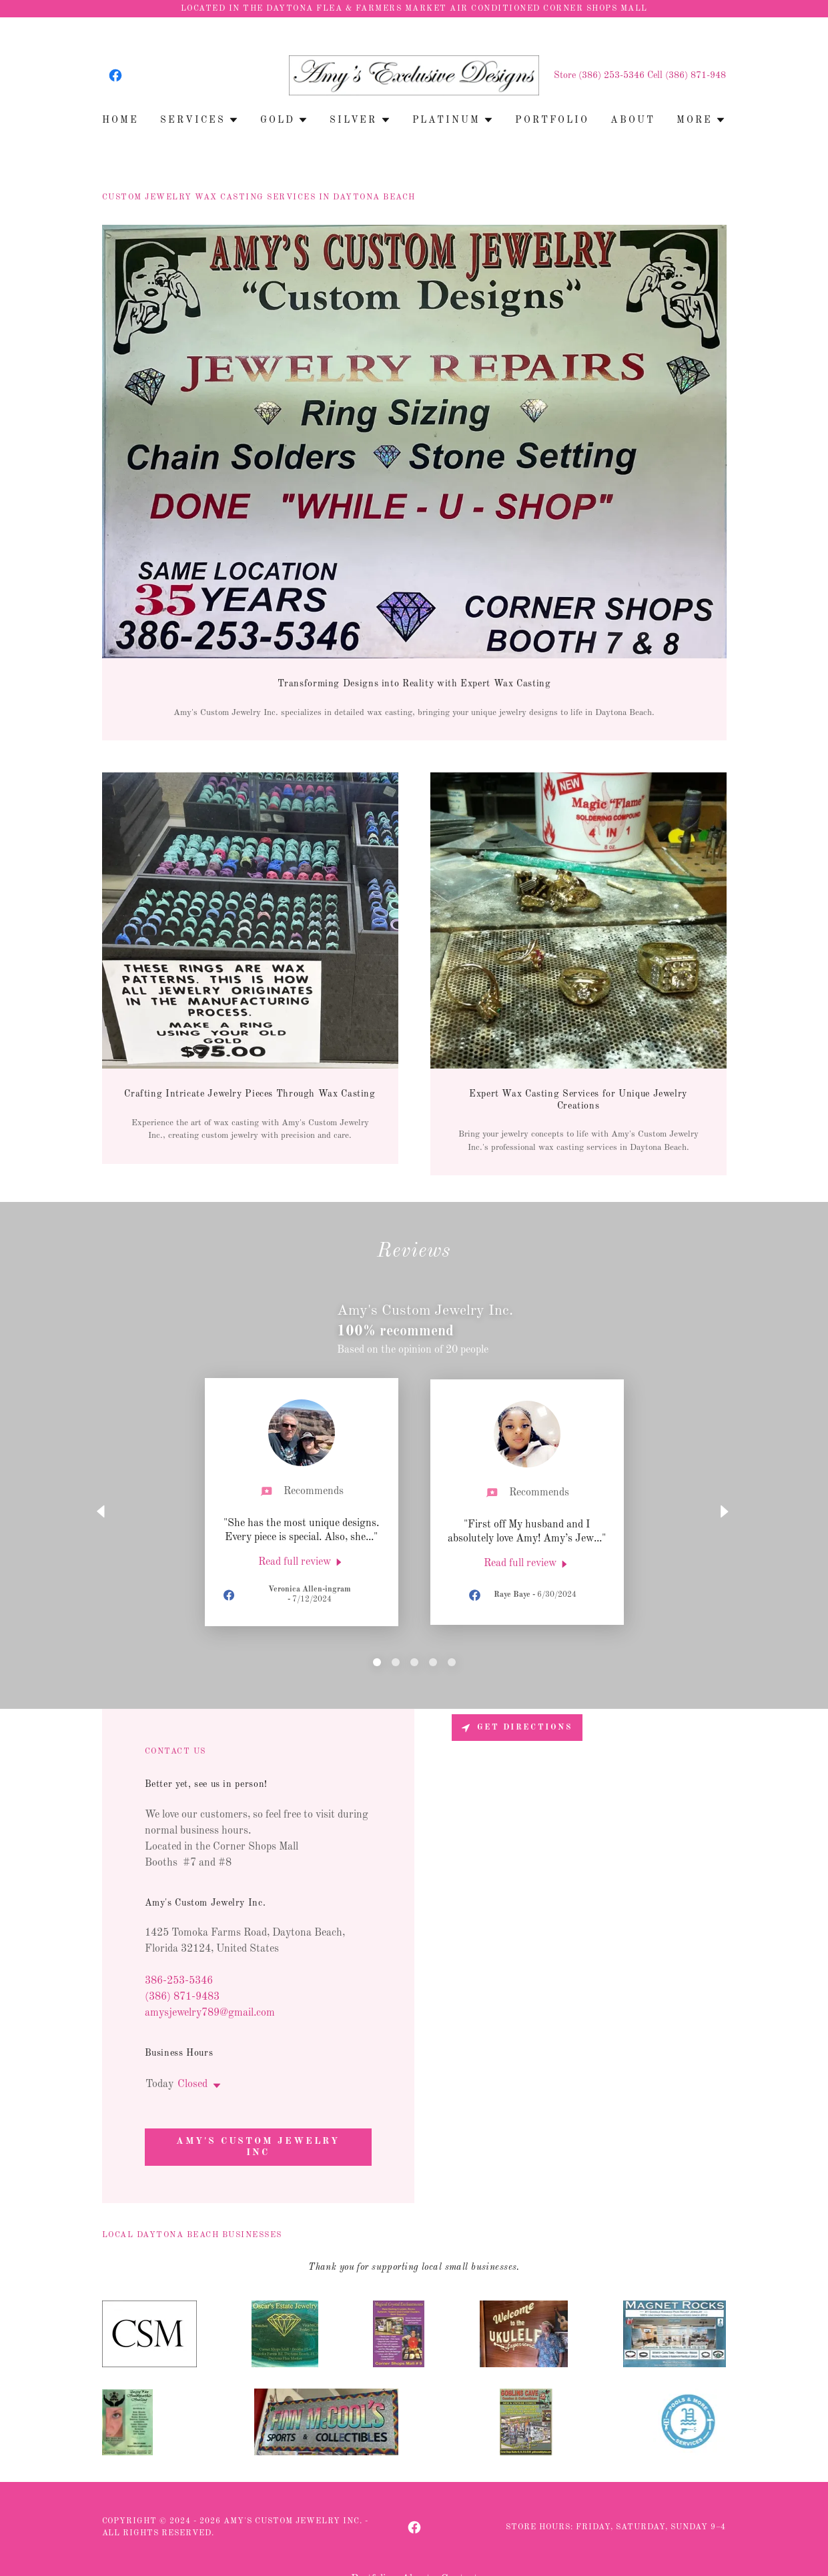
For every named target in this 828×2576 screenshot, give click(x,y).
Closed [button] (192, 2084)
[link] (115, 75)
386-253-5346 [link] (179, 1981)
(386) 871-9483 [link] (182, 1997)
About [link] (632, 120)
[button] (199, 120)
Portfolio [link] (552, 120)
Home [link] (120, 120)
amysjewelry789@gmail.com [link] (210, 2013)
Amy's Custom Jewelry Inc (258, 2146)
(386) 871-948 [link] (695, 75)
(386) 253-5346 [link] (611, 75)
